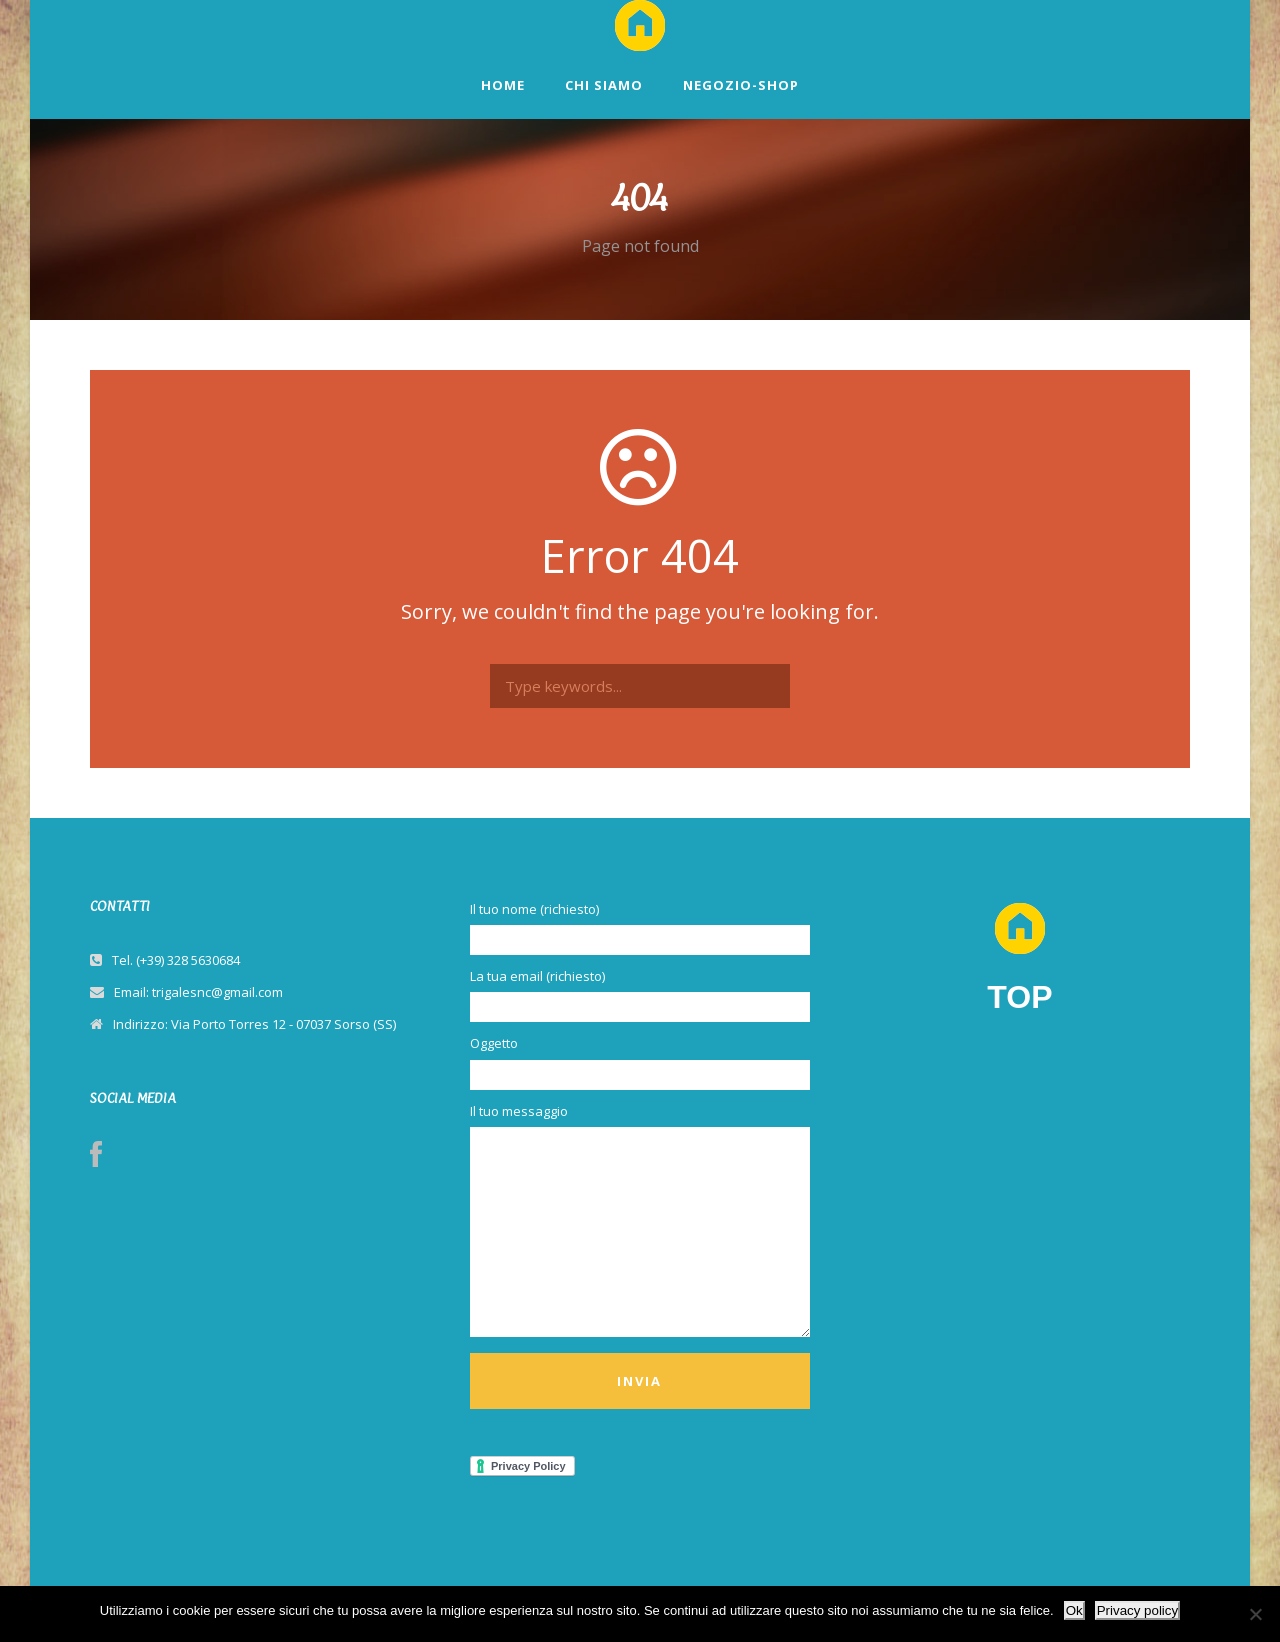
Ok (1074, 1610)
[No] (1255, 1614)
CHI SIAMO (604, 85)
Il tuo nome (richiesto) (640, 927)
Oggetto (640, 1061)
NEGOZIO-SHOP (741, 85)
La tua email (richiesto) (640, 994)
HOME (503, 85)
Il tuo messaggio (640, 1222)
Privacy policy (1137, 1610)
